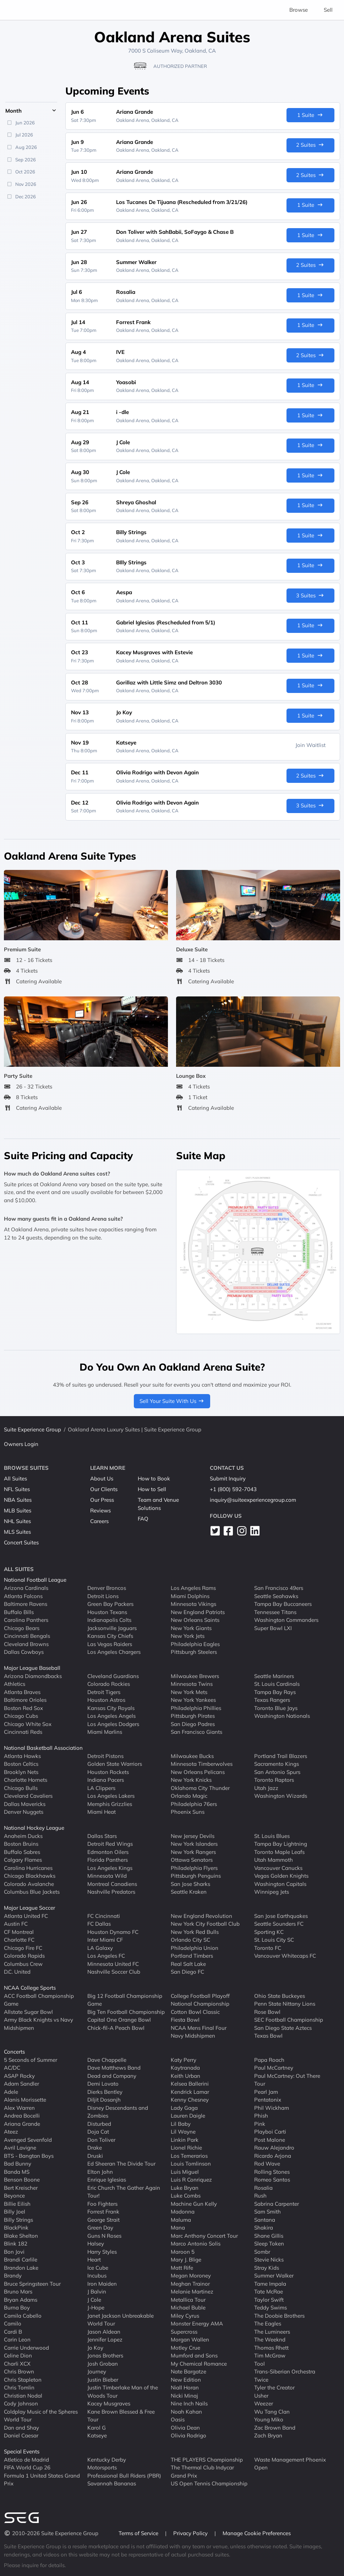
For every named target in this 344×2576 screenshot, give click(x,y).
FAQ (143, 1518)
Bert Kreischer (21, 2187)
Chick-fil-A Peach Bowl (115, 2027)
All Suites (15, 1478)
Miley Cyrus (185, 2315)
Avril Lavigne (20, 2147)
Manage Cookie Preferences (257, 2533)
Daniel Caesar (21, 2435)
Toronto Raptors (274, 1779)
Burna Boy (17, 2307)
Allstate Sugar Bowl (28, 2011)
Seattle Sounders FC (279, 1923)
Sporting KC (269, 1931)
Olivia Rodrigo (188, 2435)
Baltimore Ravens (25, 1604)
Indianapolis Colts (109, 1620)
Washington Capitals (280, 1883)
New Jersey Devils (192, 1835)
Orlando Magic (189, 1795)
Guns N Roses (104, 2235)
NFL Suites (17, 1489)
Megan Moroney (191, 2275)
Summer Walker (274, 2275)
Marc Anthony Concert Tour (204, 2235)
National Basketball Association (43, 1747)
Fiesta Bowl (185, 2019)
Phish (261, 2115)
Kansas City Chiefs (110, 1636)
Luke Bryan (184, 2187)
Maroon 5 (183, 2251)
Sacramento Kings (276, 1763)
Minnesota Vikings (193, 1604)
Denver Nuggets (23, 1811)
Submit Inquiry (228, 1478)
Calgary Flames (23, 1859)
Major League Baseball (32, 1668)
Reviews (100, 1510)
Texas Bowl (268, 2035)
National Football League (35, 1579)
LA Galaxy (100, 1947)
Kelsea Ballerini (190, 2083)
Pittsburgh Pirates (193, 1715)
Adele (11, 2091)
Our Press (102, 1499)
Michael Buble (188, 2307)
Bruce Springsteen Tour (32, 2283)
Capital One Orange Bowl (119, 2019)
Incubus (97, 2275)
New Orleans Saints (195, 1620)
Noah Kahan (186, 2411)
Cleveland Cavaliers (28, 1795)
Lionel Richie (186, 2147)
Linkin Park (184, 2139)
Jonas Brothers (105, 2355)
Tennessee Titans (275, 1611)
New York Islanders (194, 1843)
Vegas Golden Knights (281, 1875)
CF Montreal (19, 1931)
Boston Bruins (21, 1843)
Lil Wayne (183, 2131)
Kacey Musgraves (108, 2403)
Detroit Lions (103, 1595)
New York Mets (189, 1691)
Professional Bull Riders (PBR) (124, 2475)
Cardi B (13, 2331)
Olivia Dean (185, 2427)
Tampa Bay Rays (275, 1691)
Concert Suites (21, 1542)
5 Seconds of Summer (30, 2059)
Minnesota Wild (107, 1875)
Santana (264, 2219)
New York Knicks (191, 1779)
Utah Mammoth (273, 1859)
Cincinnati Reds (23, 1731)
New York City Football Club (205, 1923)
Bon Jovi (14, 2251)
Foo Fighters (102, 2203)
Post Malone (269, 2139)
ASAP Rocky (19, 2075)
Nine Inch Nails (189, 2403)
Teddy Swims (270, 2307)
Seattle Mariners (274, 1675)
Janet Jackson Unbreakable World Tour (120, 2319)
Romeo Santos (272, 2179)
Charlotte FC (19, 1939)
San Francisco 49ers (278, 1588)
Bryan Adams (20, 2299)
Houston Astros (106, 1699)
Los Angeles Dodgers (113, 1723)
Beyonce (14, 2195)
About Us (101, 1478)
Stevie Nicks (269, 2259)
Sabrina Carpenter (276, 2203)
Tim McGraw (269, 2355)
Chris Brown (19, 2371)
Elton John (100, 2171)
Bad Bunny (17, 2163)
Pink (259, 2123)
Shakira (263, 2227)
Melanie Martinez (192, 2291)
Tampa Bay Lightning (280, 1843)
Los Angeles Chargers (114, 1652)
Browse (298, 9)
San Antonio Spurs (277, 1771)
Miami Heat (101, 1811)
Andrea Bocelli (22, 2115)
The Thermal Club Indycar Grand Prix (202, 2471)
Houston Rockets (108, 1771)
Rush (260, 2195)
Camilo (12, 2323)
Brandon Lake (21, 2267)
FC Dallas (99, 1923)
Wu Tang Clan (272, 2411)
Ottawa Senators (192, 1859)
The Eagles (267, 2323)
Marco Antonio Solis (195, 2243)
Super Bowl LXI (273, 1627)
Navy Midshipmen (193, 2035)
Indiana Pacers (105, 1779)
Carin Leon (17, 2339)
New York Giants (191, 1627)
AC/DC (12, 2067)
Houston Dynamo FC (112, 1931)
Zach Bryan (268, 2435)
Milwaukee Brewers (195, 1675)
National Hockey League (34, 1827)
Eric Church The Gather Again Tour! (123, 2191)
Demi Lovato (103, 2083)
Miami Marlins (104, 1731)
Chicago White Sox (27, 1723)
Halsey (95, 2243)
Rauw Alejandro (274, 2147)
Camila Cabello (23, 2315)
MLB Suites (17, 1510)
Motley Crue (185, 2347)
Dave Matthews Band (114, 2067)
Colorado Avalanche (29, 1883)
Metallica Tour (188, 2299)
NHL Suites (17, 1521)
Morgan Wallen (190, 2339)
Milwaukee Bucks (192, 1755)
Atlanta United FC (26, 1915)
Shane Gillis (268, 2235)
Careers (99, 1521)
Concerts (14, 2051)
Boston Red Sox (23, 1707)
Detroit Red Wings (110, 1843)
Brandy (13, 2275)
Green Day (100, 2227)
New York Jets (187, 1636)
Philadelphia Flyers (194, 1867)
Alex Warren (19, 2107)
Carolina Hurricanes (28, 1867)
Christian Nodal (23, 2395)
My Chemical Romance (199, 2363)
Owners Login (21, 1444)
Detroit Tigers (103, 1691)
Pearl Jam (266, 2091)
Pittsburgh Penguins (196, 1875)
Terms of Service (139, 2533)
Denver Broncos (106, 1588)
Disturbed (99, 2123)
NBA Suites (18, 1499)
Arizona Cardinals (26, 1588)
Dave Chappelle (106, 2059)
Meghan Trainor (190, 2283)
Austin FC (16, 1923)
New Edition (186, 2379)
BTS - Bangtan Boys (29, 2155)
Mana (178, 2227)
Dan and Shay (21, 2427)
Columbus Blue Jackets (32, 1891)
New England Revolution (201, 1915)
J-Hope (95, 2307)
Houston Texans (107, 1611)
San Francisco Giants (196, 1731)
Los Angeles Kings (109, 1867)
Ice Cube (97, 2267)
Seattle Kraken (189, 1891)
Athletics (14, 1683)
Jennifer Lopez (104, 2339)
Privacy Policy (191, 2533)
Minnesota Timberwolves (202, 1763)
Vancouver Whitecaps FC (285, 1955)
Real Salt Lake (188, 1963)
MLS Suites (17, 1531)
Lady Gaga (184, 2107)
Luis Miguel (185, 2171)
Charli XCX (17, 2363)
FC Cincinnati (103, 1915)
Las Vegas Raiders (109, 1643)
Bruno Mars (18, 2291)
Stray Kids (266, 2267)
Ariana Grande (22, 2123)
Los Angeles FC (106, 1955)
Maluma (181, 2219)
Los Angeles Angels (111, 1715)
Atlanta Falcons (23, 1595)
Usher (261, 2395)
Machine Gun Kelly (194, 2203)
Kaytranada (185, 2067)
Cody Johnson (21, 2403)
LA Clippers (101, 1787)
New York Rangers (193, 1851)
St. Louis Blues (272, 1835)
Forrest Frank (103, 2211)
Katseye (97, 2435)
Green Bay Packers (110, 1604)
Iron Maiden (102, 2283)
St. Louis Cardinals (277, 1683)
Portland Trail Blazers (280, 1755)
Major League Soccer (29, 1907)
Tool (259, 2363)
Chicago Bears (21, 1627)
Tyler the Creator (274, 2387)
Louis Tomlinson (191, 2163)
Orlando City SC (190, 1939)
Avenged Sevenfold (28, 2139)
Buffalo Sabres (22, 1851)
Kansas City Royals (111, 1707)
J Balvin (96, 2291)
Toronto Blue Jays (275, 1707)
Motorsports (102, 2467)
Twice (261, 2379)
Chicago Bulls (21, 1787)
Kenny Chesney (190, 2099)
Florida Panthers (107, 1859)
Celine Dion (18, 2355)
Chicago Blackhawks (29, 1875)
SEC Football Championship (288, 2019)
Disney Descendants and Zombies (117, 2111)
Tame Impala (270, 2283)
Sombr (262, 2251)
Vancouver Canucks (278, 1867)
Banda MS (16, 2171)
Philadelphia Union (194, 1947)
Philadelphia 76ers (194, 1803)
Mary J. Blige (186, 2259)
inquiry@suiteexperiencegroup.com (253, 1499)
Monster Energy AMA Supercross (197, 2327)
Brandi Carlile (20, 2259)
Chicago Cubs (21, 1715)
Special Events (21, 2451)
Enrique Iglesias (106, 2179)
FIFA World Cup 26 (27, 2467)
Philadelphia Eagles (195, 1643)
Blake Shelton (21, 2235)
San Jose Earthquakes (281, 1915)
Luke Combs (186, 2195)
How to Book (154, 1478)
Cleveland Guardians (113, 1675)
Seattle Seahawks (276, 1595)
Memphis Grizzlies (109, 1803)
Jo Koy (95, 2347)
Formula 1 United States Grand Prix (42, 2479)
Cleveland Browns (26, 1643)
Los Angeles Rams (193, 1588)
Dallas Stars (102, 1835)
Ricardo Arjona (272, 2155)
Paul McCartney (273, 2067)
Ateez (11, 2131)
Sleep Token (269, 2243)
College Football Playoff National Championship (200, 1999)
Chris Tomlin (19, 2387)
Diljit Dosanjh (104, 2099)
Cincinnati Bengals (27, 1636)
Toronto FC (267, 1947)
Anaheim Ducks (23, 1835)
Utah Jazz (266, 1787)
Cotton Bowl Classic (195, 2011)
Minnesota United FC (113, 1963)
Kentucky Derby (106, 2459)
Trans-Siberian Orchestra (284, 2371)
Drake (94, 2147)
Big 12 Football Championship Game (124, 1999)
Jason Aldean (103, 2331)
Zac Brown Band (274, 2427)
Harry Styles (102, 2251)
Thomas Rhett (271, 2347)
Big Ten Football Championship (126, 2011)
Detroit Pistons (105, 1755)
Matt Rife (182, 2267)
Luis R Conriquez (191, 2179)
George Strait (103, 2219)
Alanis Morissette (25, 2099)
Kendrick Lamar (190, 2091)
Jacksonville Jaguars (112, 1627)
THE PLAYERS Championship (207, 2459)
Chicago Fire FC (23, 1947)
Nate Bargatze (188, 2371)
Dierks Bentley (104, 2091)
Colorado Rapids (24, 1955)
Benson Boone (22, 2179)
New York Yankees (193, 1699)
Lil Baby (181, 2123)
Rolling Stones (272, 2171)
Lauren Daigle (188, 2115)
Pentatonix (267, 2099)
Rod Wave (267, 2163)
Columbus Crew (23, 1963)
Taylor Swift (269, 2299)
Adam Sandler (21, 2083)
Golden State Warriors (114, 1763)
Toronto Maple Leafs (279, 1851)
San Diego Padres (193, 1723)
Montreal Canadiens (112, 1883)
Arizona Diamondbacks (33, 1675)
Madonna (183, 2211)
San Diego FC (187, 1971)
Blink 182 (15, 2243)
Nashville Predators (111, 1891)
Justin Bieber (102, 2379)
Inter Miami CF (105, 1939)
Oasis (178, 2419)
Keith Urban (185, 2075)
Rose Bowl (267, 2011)
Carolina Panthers (26, 1620)
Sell (328, 9)
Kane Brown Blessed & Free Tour (121, 2415)
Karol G (96, 2427)
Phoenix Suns (187, 1811)
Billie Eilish (17, 2203)
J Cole (94, 2299)
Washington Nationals (282, 1715)
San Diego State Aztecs (283, 2027)
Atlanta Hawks (22, 1755)
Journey (96, 2371)
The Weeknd (269, 2339)
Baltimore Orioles (25, 1699)
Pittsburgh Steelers (194, 1652)
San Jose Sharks (190, 1883)
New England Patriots (198, 1611)
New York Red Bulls (195, 1931)
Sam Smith (267, 2211)
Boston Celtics (21, 1763)
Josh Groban (102, 2363)
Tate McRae (268, 2291)
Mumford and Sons (194, 2355)
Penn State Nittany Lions (284, 2003)
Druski (95, 2155)
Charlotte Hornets (25, 1779)
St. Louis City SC (274, 1939)
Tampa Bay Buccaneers (283, 1604)
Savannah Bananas (111, 2483)
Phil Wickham (271, 2107)
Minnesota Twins (192, 1683)
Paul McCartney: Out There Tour (287, 2079)
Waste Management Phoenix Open (290, 2463)
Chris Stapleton (23, 2379)
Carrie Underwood (26, 2347)
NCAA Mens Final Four (198, 2027)
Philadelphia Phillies (196, 1707)
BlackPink (16, 2227)
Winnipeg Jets (271, 1891)
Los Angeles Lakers (111, 1795)
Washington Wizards (280, 1795)
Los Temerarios (189, 2155)
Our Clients (104, 1489)
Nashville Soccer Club (113, 1971)
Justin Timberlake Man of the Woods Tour (122, 2391)
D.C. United (17, 1971)
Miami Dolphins (190, 1595)
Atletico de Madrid (26, 2459)
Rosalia (263, 2187)
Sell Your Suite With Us (172, 1401)
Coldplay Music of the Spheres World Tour (41, 2415)
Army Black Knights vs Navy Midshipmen (38, 2023)
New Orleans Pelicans (198, 1771)
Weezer (263, 2403)
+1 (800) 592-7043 (233, 1489)
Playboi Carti (270, 2131)
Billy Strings (18, 2219)
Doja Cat (98, 2131)
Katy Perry (183, 2059)
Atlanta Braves (22, 1691)
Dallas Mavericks (24, 1803)
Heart (94, 2259)
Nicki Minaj (184, 2395)
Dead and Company (111, 2075)
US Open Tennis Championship (209, 2483)
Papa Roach (269, 2059)
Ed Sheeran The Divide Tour (121, 2163)
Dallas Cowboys (24, 1652)
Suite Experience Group (32, 1429)
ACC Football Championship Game (39, 1999)
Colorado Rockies (108, 1683)
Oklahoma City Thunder (200, 1787)
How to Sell (152, 1489)
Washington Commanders (286, 1620)
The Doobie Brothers (279, 2315)
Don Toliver (101, 2139)
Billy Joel (14, 2211)
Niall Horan (185, 2387)
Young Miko (268, 2419)
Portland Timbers (192, 1955)
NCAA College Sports (30, 1987)
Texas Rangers (272, 1699)
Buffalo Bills (19, 1611)
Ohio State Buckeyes (279, 1995)
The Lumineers (272, 2331)
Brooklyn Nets (21, 1771)
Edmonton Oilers (108, 1851)
